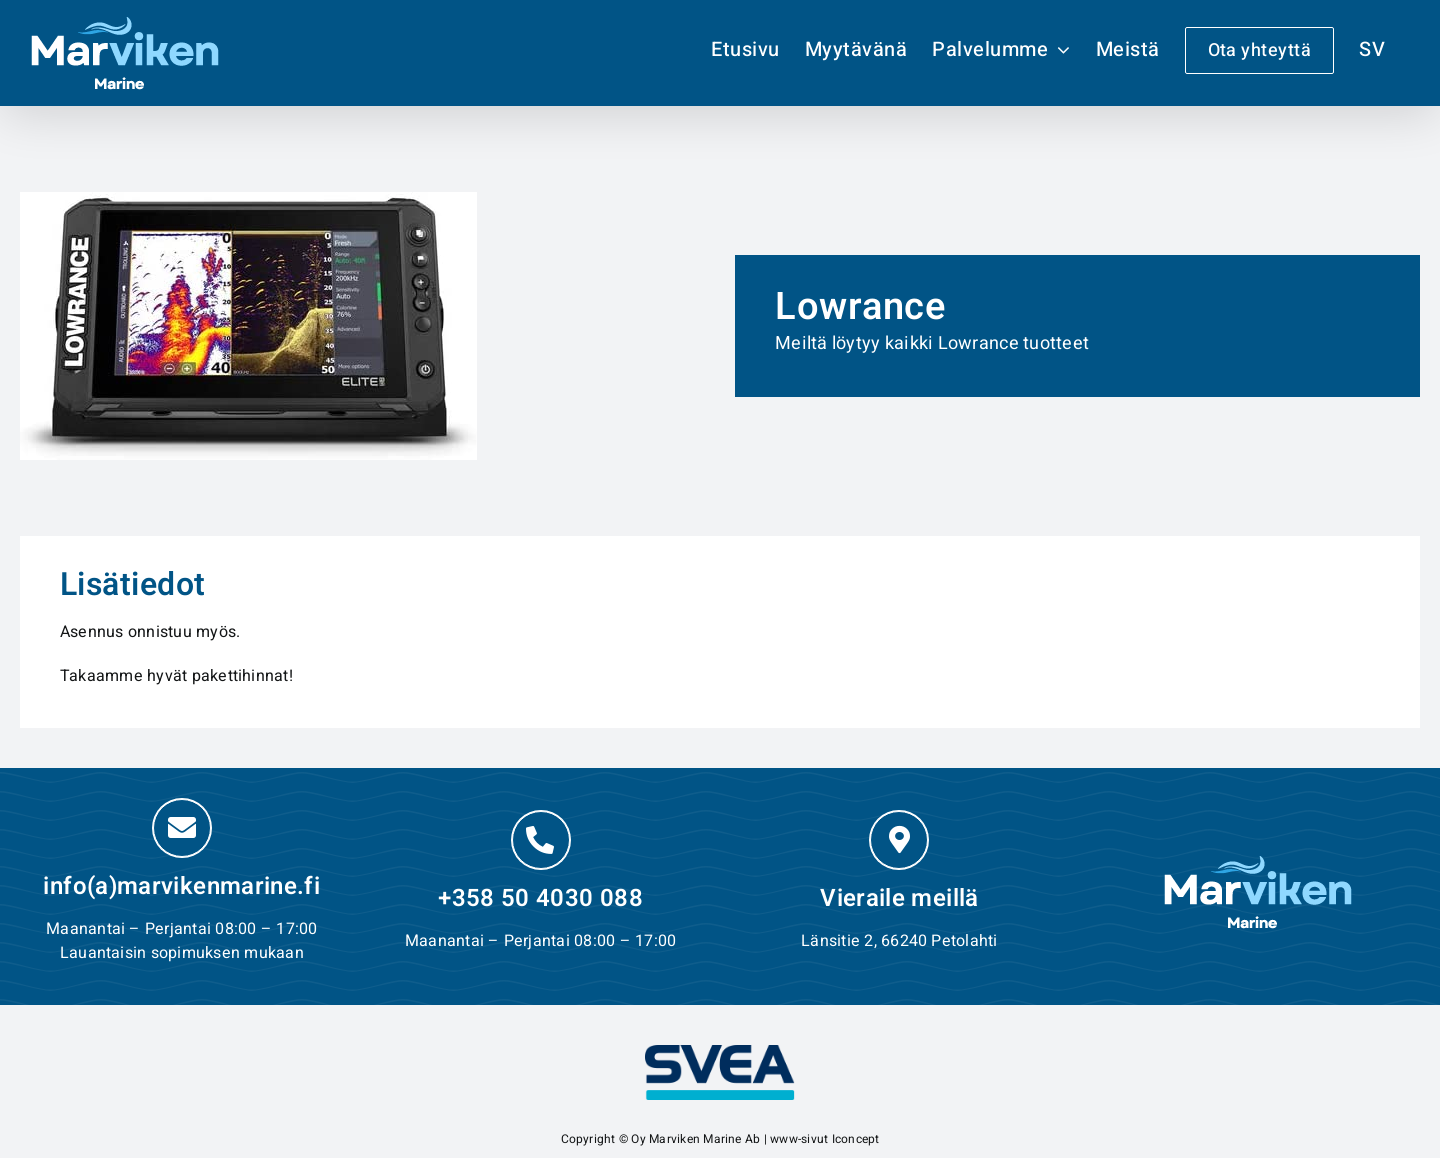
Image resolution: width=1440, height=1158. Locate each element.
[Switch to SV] (1372, 50)
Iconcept (856, 1139)
